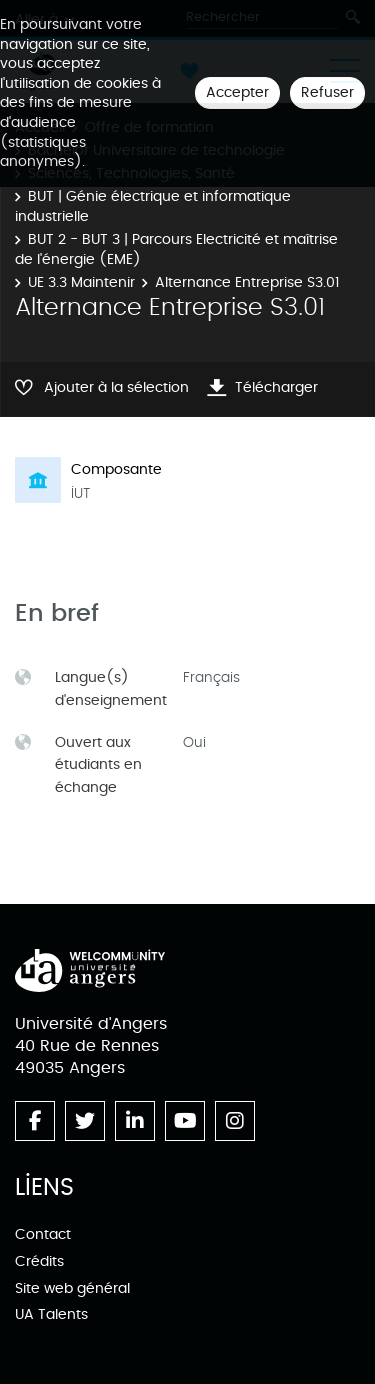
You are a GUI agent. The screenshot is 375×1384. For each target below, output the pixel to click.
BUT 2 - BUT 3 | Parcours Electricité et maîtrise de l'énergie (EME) (176, 249)
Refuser (327, 92)
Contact (43, 1234)
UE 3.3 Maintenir (81, 282)
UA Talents (51, 1314)
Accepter (237, 92)
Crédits (39, 1261)
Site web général (72, 1288)
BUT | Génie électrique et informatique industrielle (153, 206)
